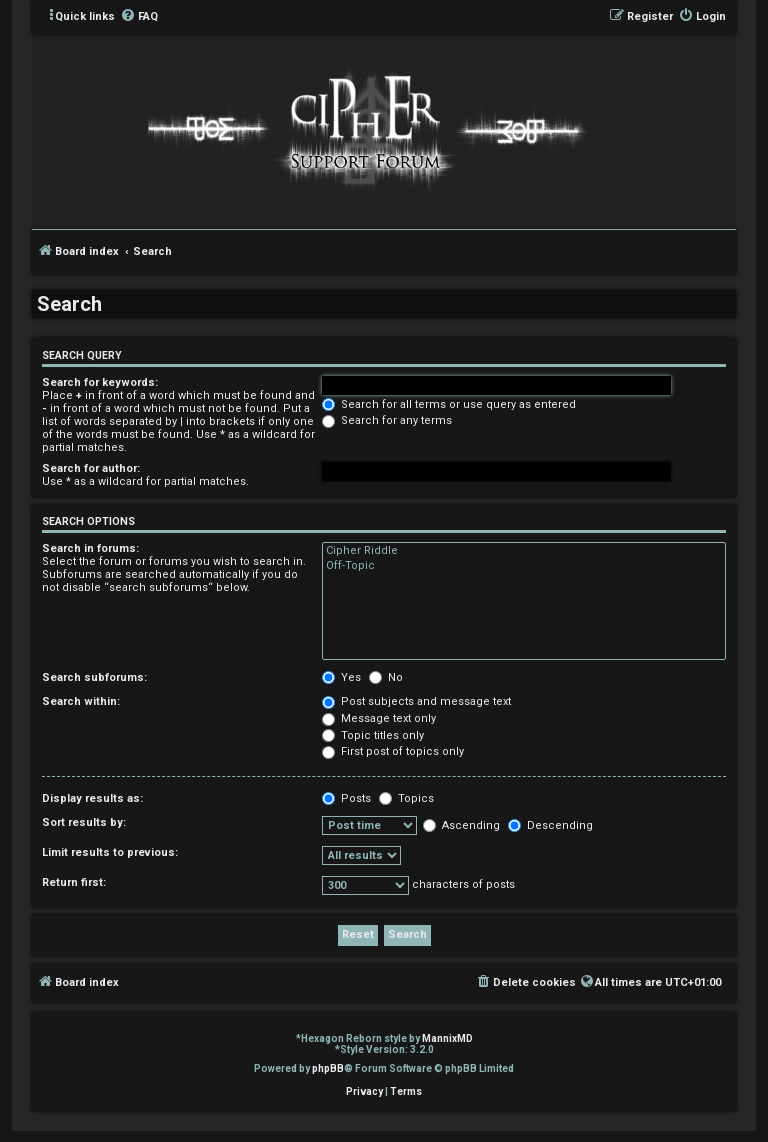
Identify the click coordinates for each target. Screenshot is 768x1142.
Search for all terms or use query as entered (449, 404)
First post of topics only (393, 751)
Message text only (379, 718)
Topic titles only (373, 735)
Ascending (461, 825)
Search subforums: (94, 677)
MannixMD (447, 1038)
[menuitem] (139, 17)
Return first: (74, 882)
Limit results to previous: (110, 852)
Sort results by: (84, 822)
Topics (406, 798)
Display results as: (92, 798)
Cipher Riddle (524, 551)
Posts (346, 798)
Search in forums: (90, 548)
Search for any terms (387, 420)
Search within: (81, 701)
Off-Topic (524, 566)
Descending (550, 825)
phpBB (328, 1068)
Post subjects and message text (416, 701)
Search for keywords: (100, 382)
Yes (341, 677)
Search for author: (91, 468)
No (386, 677)
